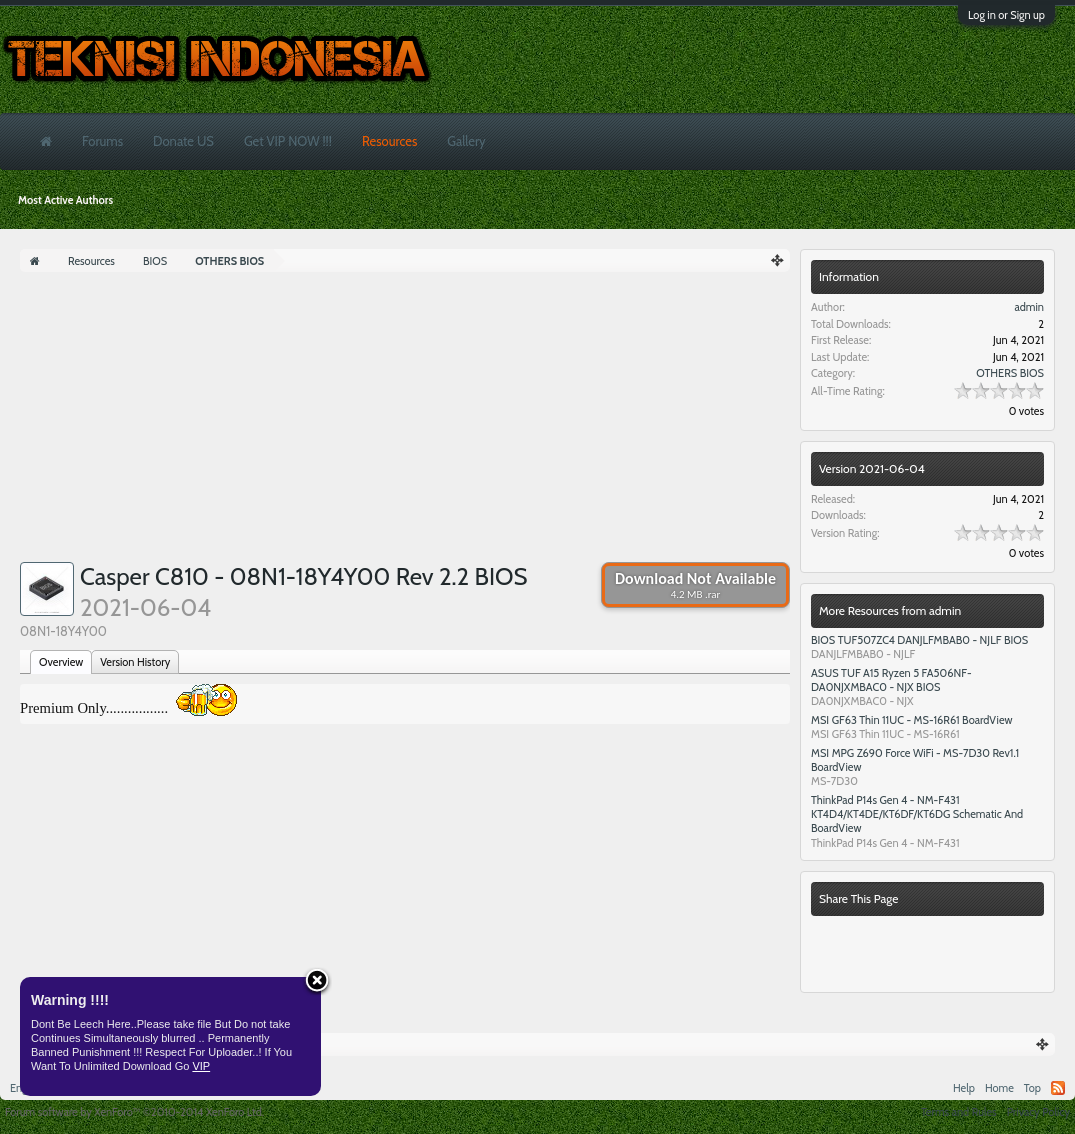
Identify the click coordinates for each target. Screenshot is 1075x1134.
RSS (1058, 1088)
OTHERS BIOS (1010, 373)
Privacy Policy (1038, 1112)
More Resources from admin (890, 610)
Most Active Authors (65, 200)
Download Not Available (695, 585)
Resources (389, 141)
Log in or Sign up (1006, 15)
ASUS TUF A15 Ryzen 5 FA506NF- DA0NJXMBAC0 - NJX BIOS (891, 680)
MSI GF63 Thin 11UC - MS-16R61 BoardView (912, 720)
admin (1029, 307)
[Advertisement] (405, 422)
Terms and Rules (959, 1112)
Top (1032, 1088)
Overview (61, 662)
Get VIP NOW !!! (288, 141)
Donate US (183, 141)
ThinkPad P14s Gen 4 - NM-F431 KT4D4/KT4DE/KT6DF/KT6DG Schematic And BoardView (917, 814)
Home (999, 1088)
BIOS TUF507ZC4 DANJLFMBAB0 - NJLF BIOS (919, 640)
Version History (135, 662)
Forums (102, 141)
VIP (201, 1066)
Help (964, 1088)
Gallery (466, 141)
